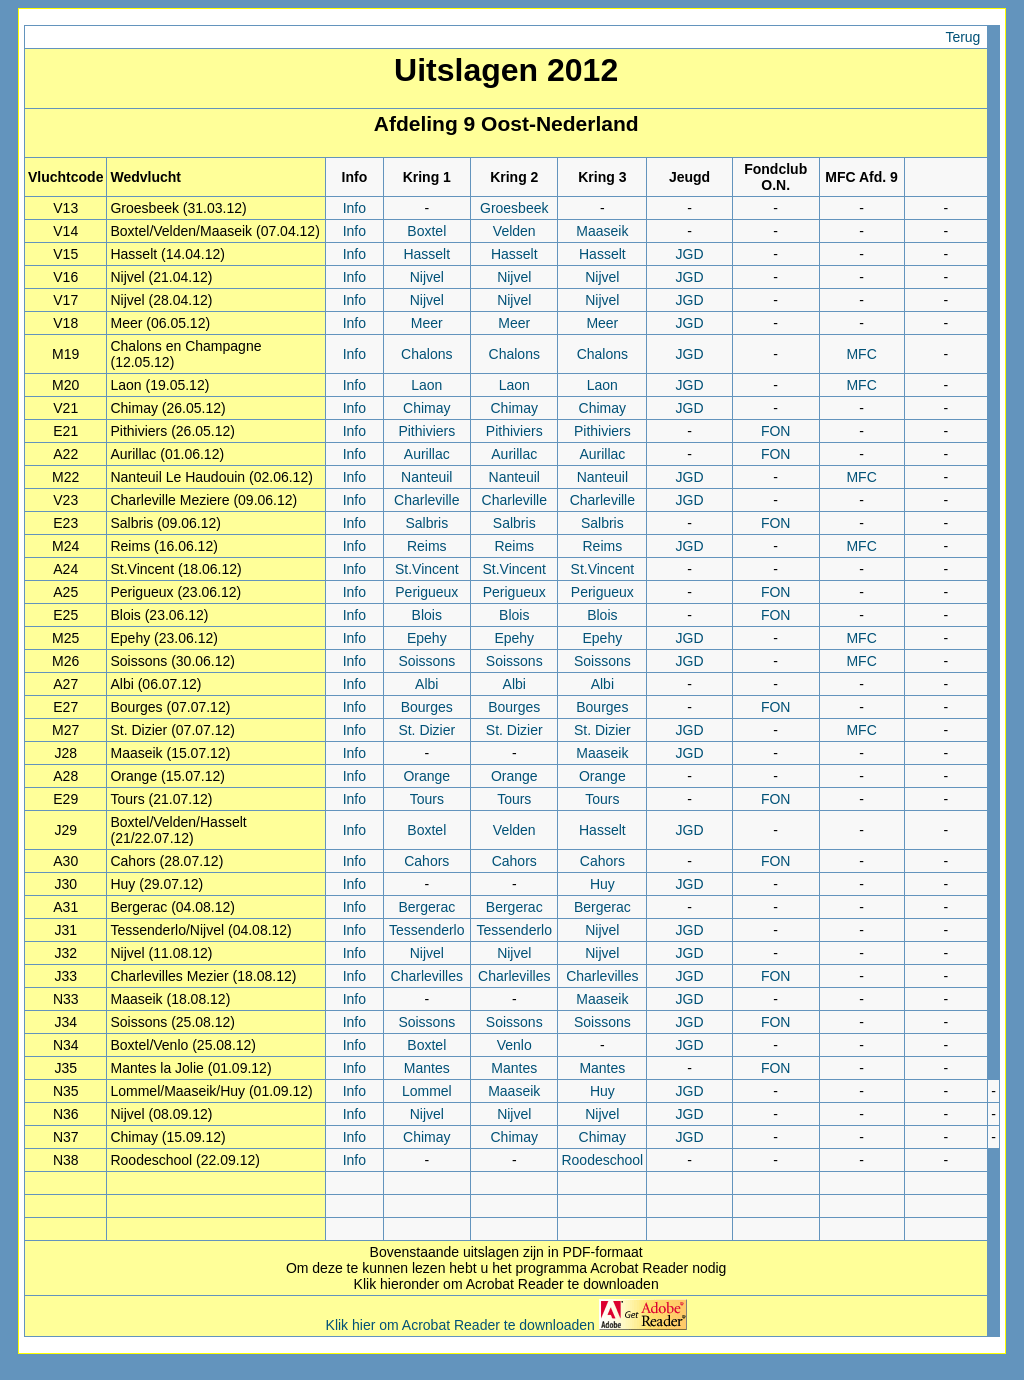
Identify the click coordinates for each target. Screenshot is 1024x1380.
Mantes (427, 1068)
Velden (514, 231)
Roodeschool (602, 1160)
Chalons (426, 354)
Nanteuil (426, 477)
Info (354, 208)
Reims (427, 546)
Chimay (426, 408)
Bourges (427, 707)
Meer (427, 323)
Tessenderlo (427, 930)
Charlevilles (427, 976)
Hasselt (426, 254)
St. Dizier (426, 730)
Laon (426, 385)
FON (776, 431)
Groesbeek (514, 208)
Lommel (427, 1091)
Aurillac (427, 454)
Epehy (427, 638)
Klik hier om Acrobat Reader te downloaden (460, 1325)
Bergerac (426, 907)
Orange (426, 776)
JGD (690, 254)
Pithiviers (426, 431)
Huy (602, 884)
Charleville (426, 500)
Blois (427, 615)
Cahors (426, 861)
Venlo (514, 1045)
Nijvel (427, 277)
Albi (426, 684)
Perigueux (426, 592)
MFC (861, 354)
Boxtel (426, 231)
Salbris (426, 523)
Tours (427, 799)
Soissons (426, 661)
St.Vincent (427, 569)
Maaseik (602, 231)
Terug (962, 37)
